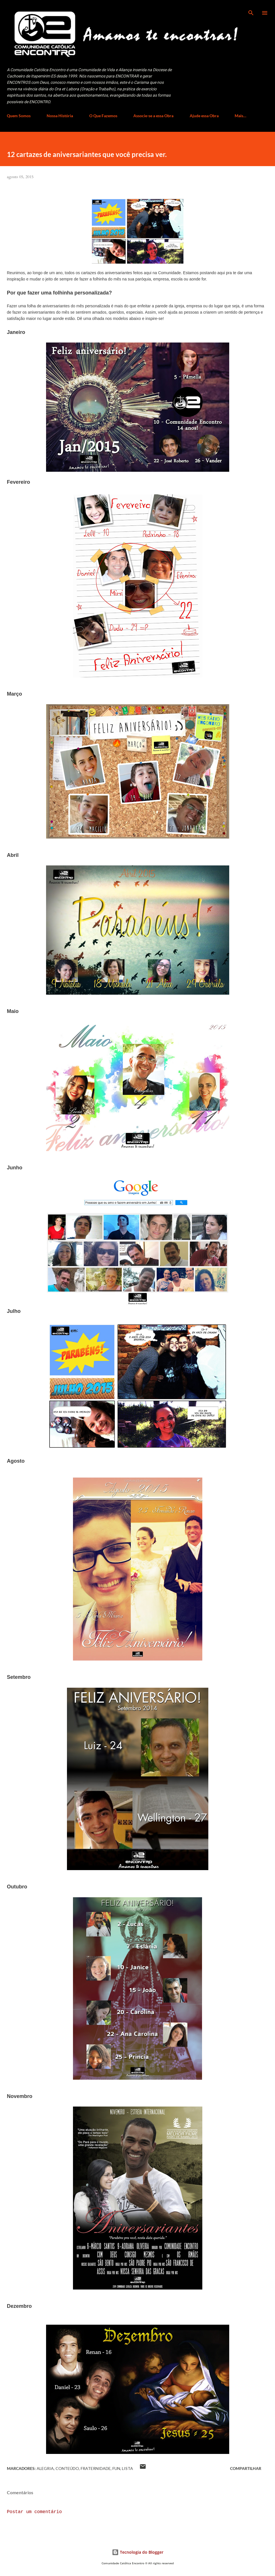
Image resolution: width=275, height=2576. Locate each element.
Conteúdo (67, 2468)
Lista (127, 2468)
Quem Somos (19, 115)
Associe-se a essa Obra (153, 115)
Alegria (45, 2468)
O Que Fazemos (103, 115)
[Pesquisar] (251, 10)
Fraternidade (96, 2468)
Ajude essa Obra (204, 115)
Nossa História (60, 115)
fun (116, 2468)
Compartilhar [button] (245, 2468)
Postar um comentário (34, 2512)
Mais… (240, 115)
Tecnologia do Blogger (137, 2552)
